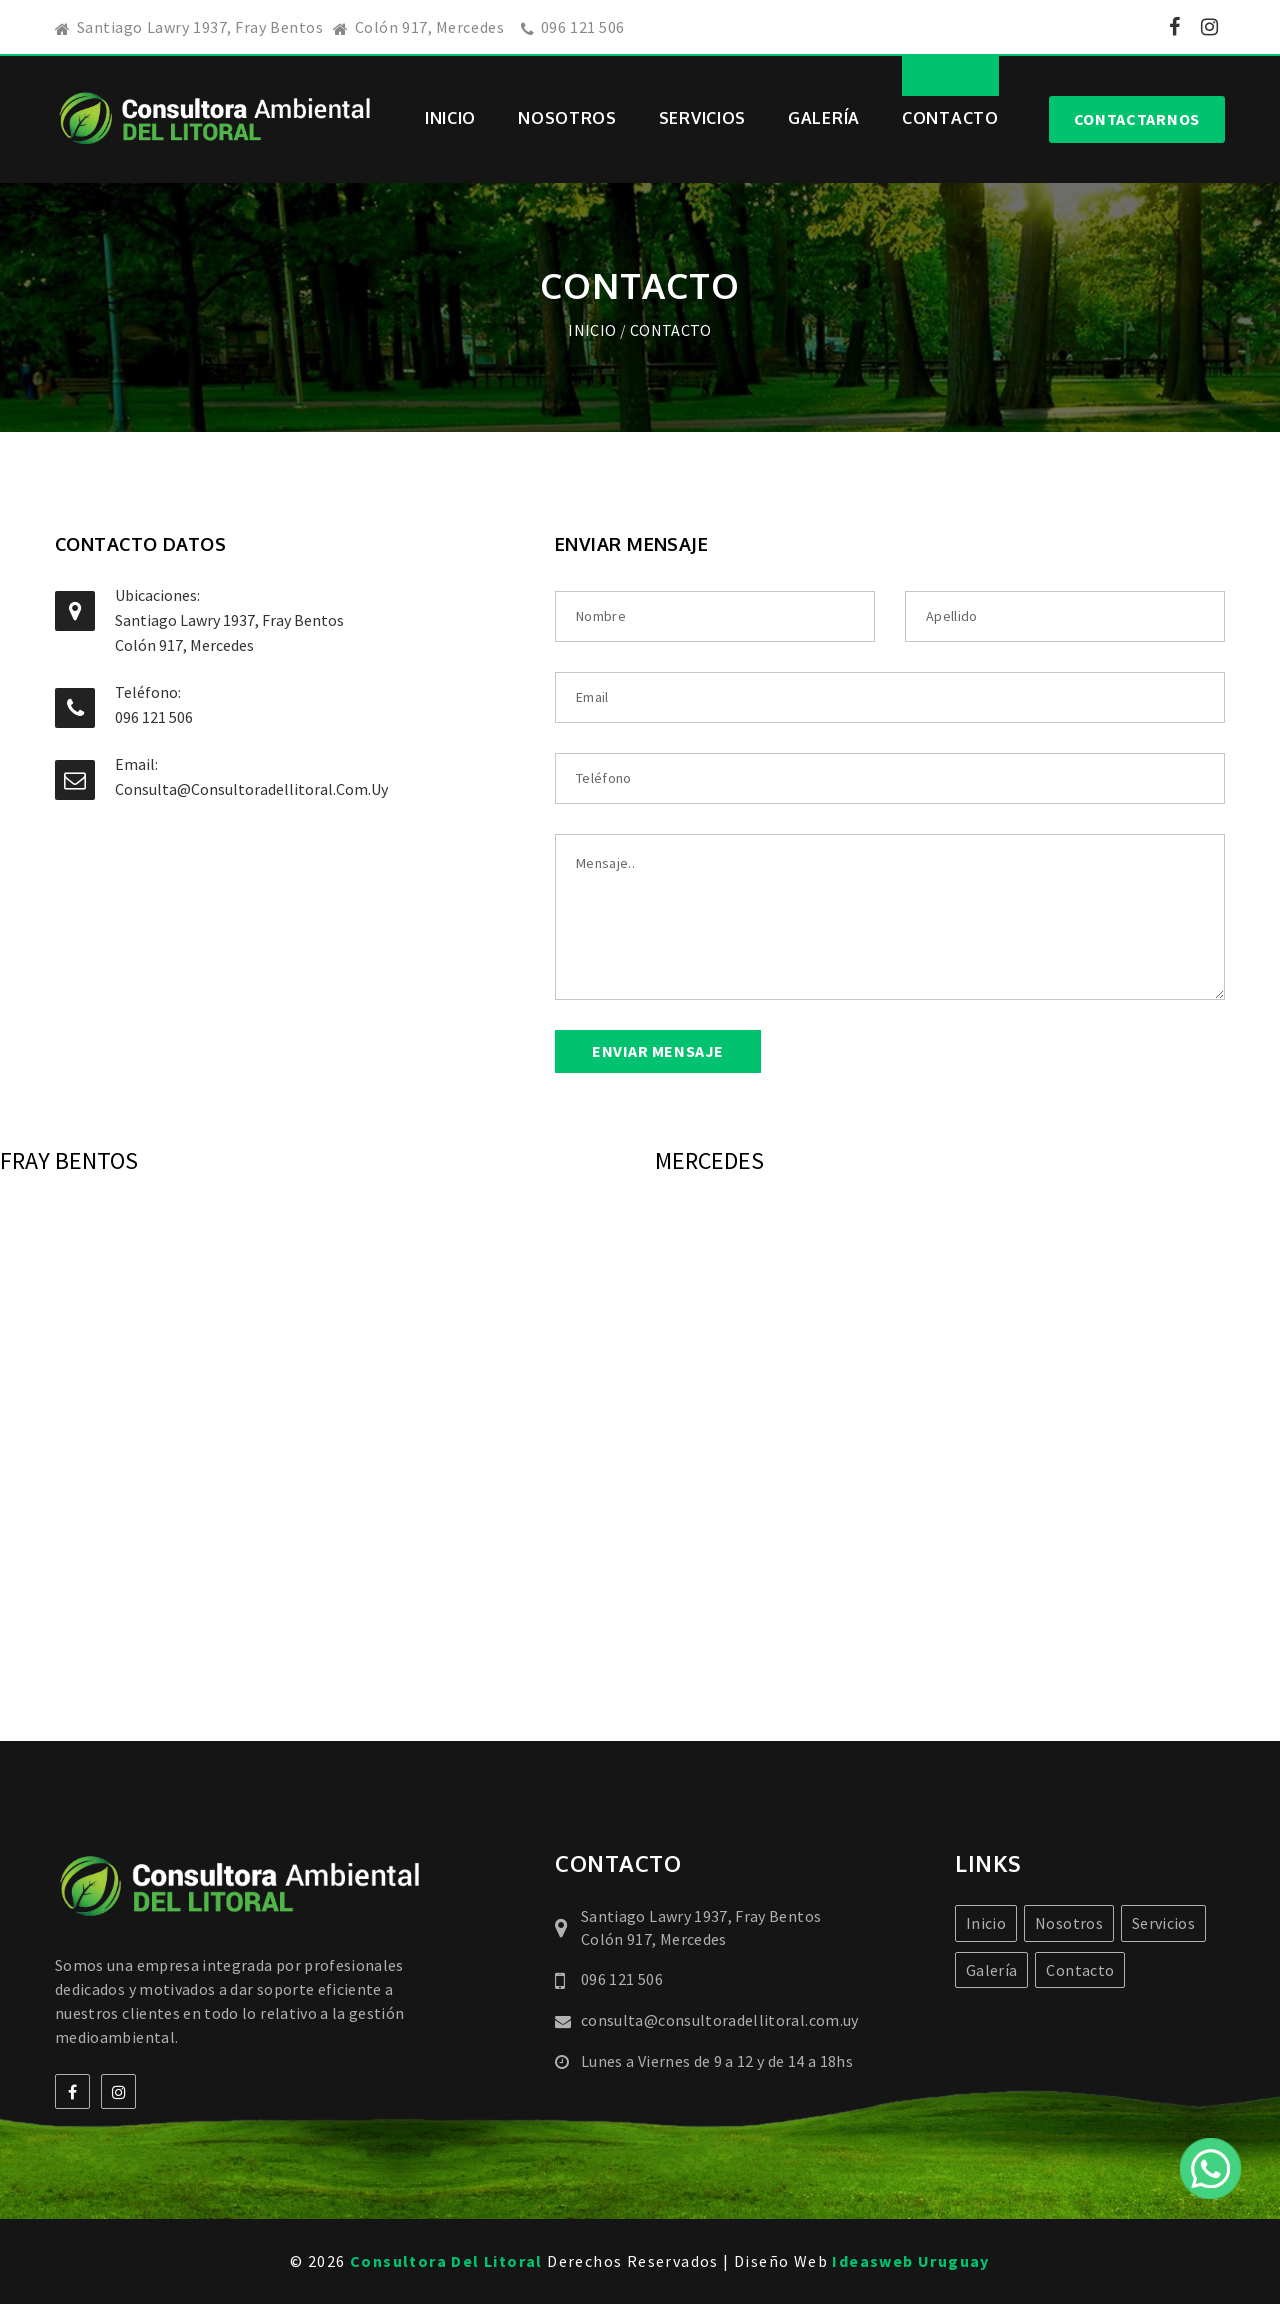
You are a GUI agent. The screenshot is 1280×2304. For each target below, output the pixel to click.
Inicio (450, 118)
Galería (824, 118)
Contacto (950, 118)
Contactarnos (1137, 119)
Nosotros (567, 118)
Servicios (702, 118)
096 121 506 (583, 27)
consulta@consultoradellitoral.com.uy (251, 789)
